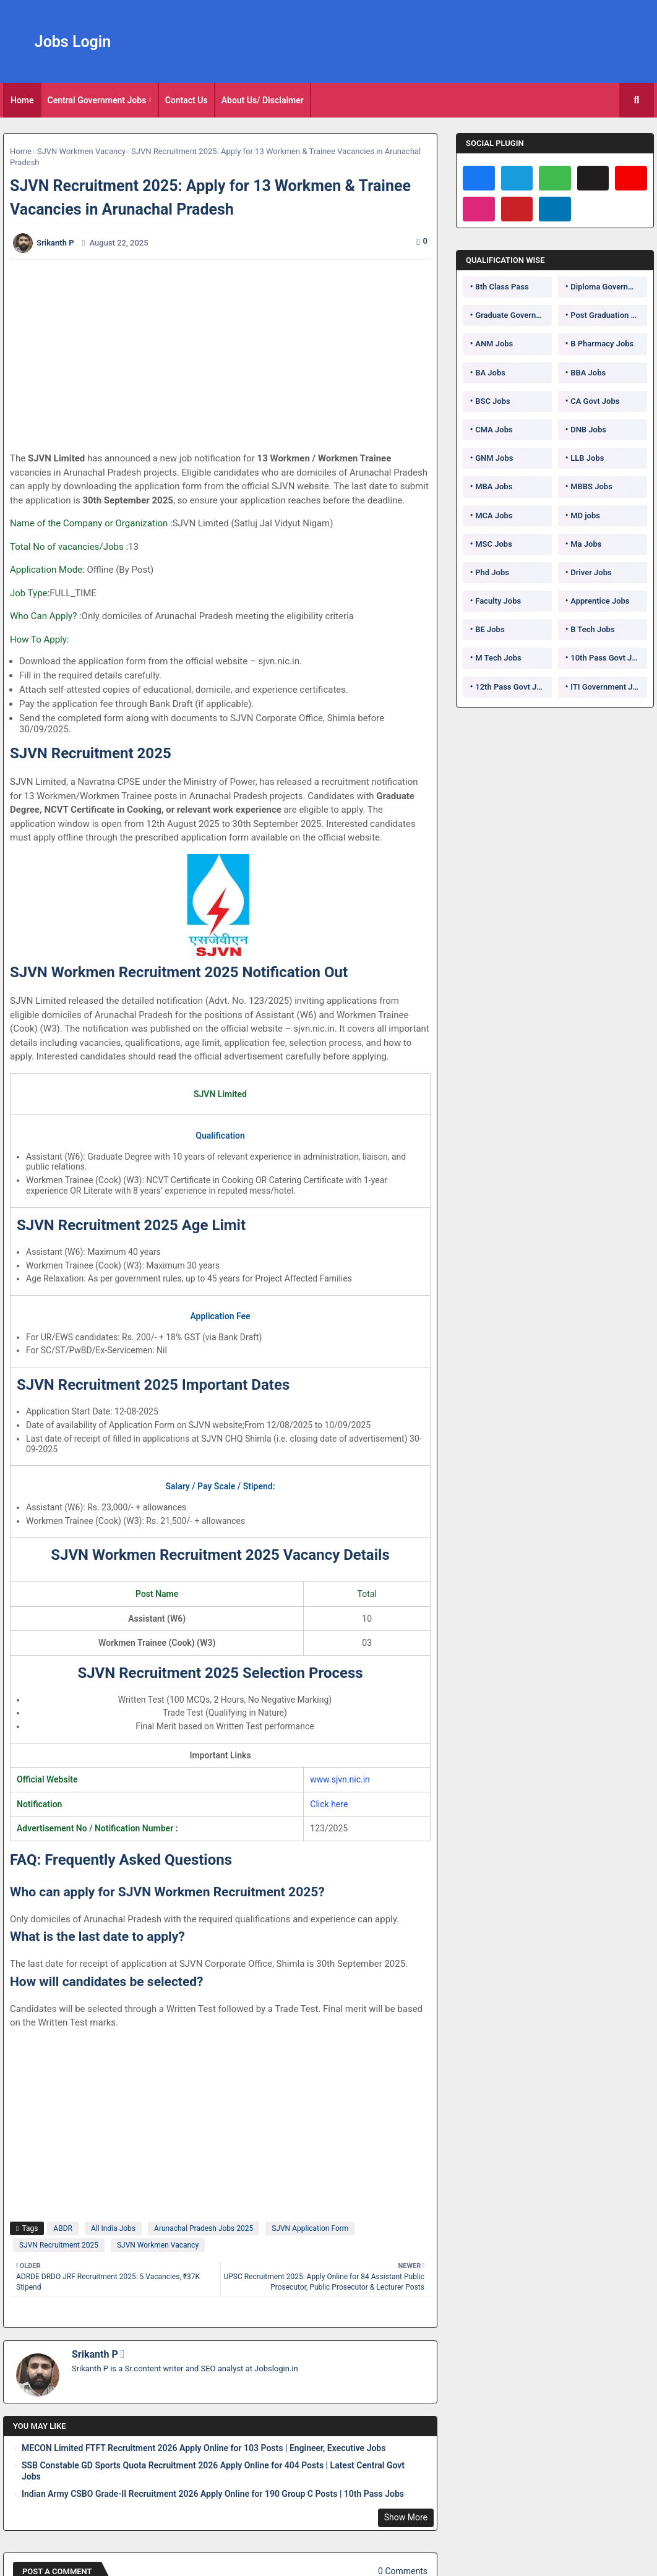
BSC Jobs (492, 401)
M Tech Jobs (498, 657)
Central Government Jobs (97, 100)
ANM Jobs (494, 343)
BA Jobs (490, 372)
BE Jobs (489, 629)
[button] (636, 100)
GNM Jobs (494, 458)
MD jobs (585, 515)
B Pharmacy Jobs (601, 343)
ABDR (62, 2228)
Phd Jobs (492, 572)
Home (22, 100)
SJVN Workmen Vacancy (81, 151)
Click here (329, 1804)
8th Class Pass (501, 286)
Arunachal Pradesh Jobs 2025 (203, 2228)
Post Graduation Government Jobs (608, 315)
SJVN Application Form (310, 2228)
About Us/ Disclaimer (262, 100)
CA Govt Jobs (594, 401)
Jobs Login (73, 42)
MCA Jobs (493, 515)
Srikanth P (95, 2354)
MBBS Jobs (591, 486)
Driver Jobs (590, 572)
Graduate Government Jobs (513, 315)
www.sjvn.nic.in (339, 1779)
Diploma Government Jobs (608, 286)
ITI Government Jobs (608, 686)
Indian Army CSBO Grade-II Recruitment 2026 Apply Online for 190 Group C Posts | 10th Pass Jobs (213, 2494)
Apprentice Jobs (599, 600)
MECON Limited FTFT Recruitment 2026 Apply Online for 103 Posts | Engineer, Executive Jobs (203, 2448)
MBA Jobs (493, 486)
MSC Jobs (493, 544)
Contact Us (186, 100)
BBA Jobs (588, 372)
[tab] (22, 100)
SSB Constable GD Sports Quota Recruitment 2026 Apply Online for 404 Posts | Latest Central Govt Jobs (213, 2470)
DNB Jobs (588, 429)
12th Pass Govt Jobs (512, 686)
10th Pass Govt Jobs (607, 657)
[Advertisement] (227, 355)
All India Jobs (113, 2228)
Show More (405, 2517)
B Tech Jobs (592, 629)
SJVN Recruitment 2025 (58, 2245)
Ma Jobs (585, 544)
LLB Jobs (587, 458)
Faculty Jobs (498, 600)
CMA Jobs (494, 429)
